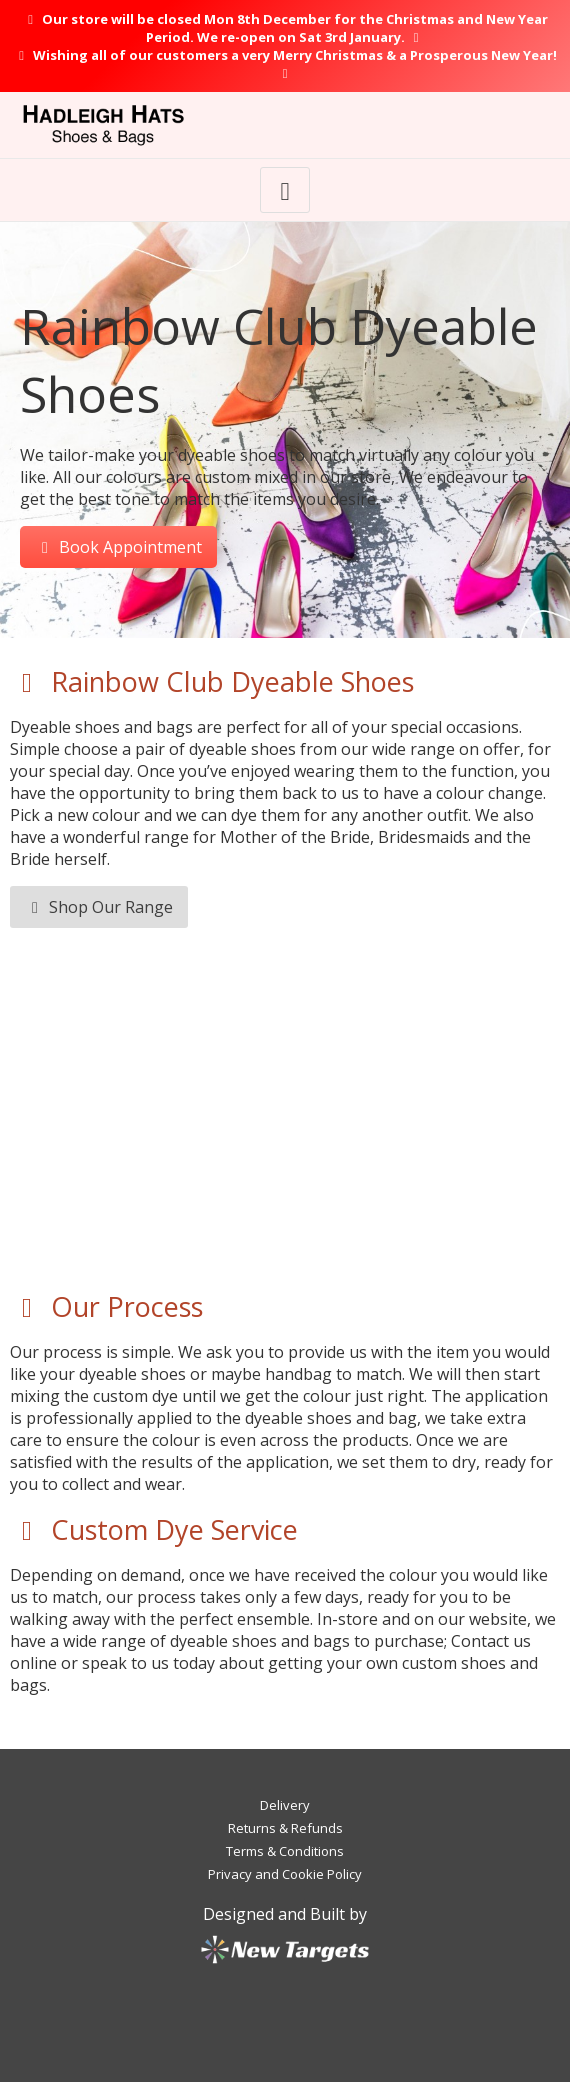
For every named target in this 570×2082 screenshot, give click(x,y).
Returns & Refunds (285, 1828)
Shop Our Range (99, 907)
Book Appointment (118, 547)
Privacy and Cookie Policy (285, 1874)
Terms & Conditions (285, 1851)
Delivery (285, 1805)
